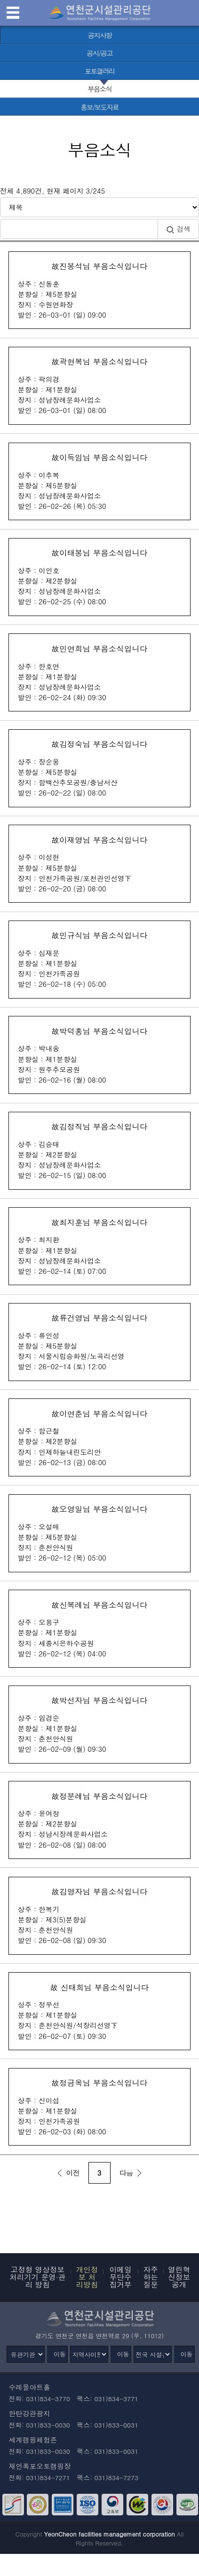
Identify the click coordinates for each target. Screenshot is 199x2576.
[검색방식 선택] (99, 207)
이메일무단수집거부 (121, 2276)
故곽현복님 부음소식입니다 (99, 385)
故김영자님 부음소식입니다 (99, 1915)
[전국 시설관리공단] (153, 2354)
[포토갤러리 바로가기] (99, 71)
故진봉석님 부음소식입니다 (99, 290)
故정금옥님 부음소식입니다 (99, 2107)
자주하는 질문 (150, 2276)
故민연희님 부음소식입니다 (99, 673)
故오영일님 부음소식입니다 (99, 1533)
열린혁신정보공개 (179, 2276)
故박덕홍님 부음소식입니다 (99, 1055)
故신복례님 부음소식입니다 (99, 1629)
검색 (178, 229)
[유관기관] (26, 2354)
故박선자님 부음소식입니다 (99, 1724)
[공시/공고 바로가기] (99, 53)
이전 (67, 2173)
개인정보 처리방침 (87, 2276)
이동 (60, 2354)
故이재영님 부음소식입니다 (99, 864)
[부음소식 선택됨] (99, 89)
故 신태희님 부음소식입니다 (99, 2011)
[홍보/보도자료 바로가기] (99, 107)
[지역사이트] (89, 2354)
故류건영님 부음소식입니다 (99, 1342)
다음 (131, 2173)
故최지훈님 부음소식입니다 (99, 1246)
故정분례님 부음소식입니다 (99, 1820)
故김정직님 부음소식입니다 (99, 1150)
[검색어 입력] (79, 228)
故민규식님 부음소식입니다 (99, 959)
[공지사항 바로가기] (99, 35)
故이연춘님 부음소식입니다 (99, 1438)
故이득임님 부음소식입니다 (99, 481)
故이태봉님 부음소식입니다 (99, 577)
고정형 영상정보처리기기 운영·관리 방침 (37, 2276)
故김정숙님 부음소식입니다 (99, 768)
